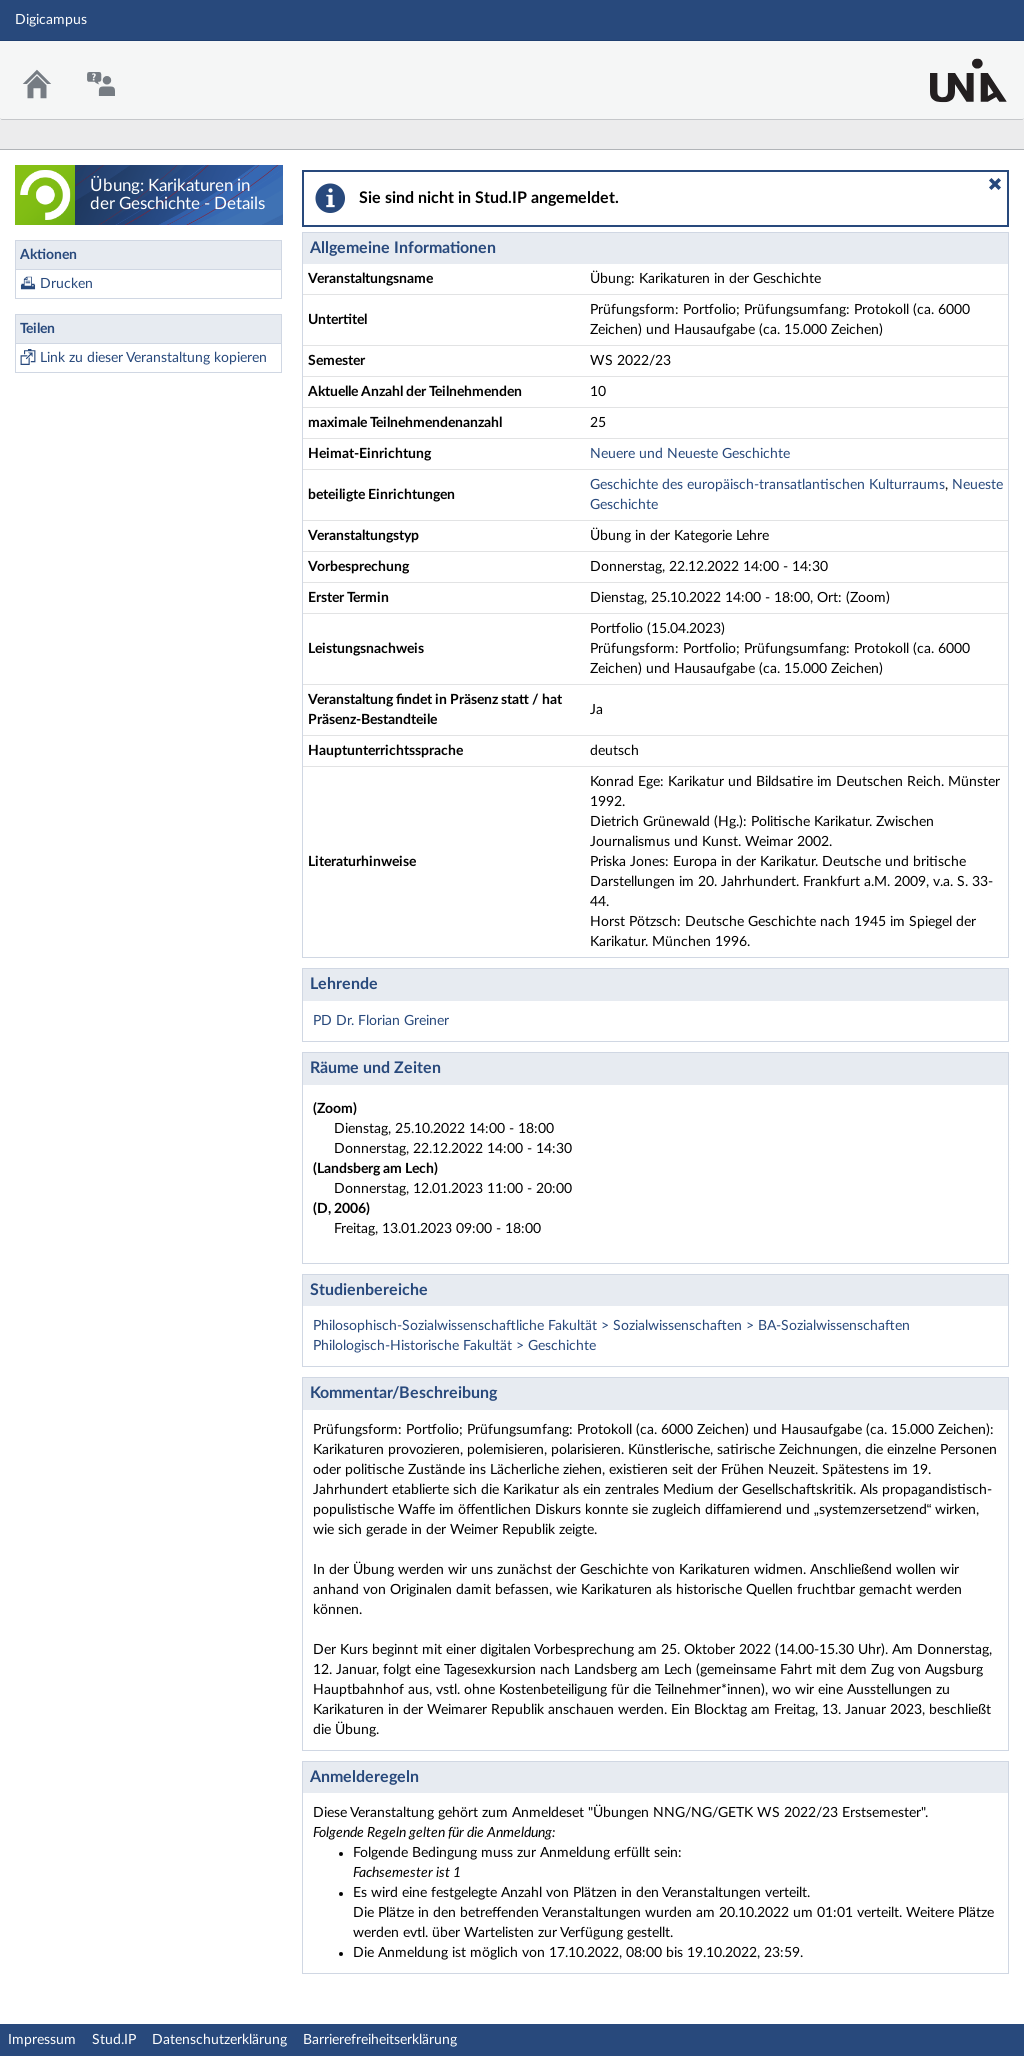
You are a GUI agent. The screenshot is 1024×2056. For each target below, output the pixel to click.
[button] (995, 184)
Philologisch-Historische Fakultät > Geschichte (454, 1346)
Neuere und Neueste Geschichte (690, 454)
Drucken (66, 284)
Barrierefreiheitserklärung (380, 2040)
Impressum (42, 2040)
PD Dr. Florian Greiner (381, 1021)
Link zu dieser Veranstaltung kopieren (153, 358)
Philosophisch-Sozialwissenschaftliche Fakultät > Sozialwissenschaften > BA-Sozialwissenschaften (611, 1326)
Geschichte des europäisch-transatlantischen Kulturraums (767, 485)
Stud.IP (114, 2040)
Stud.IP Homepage (947, 67)
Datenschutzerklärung (219, 2040)
